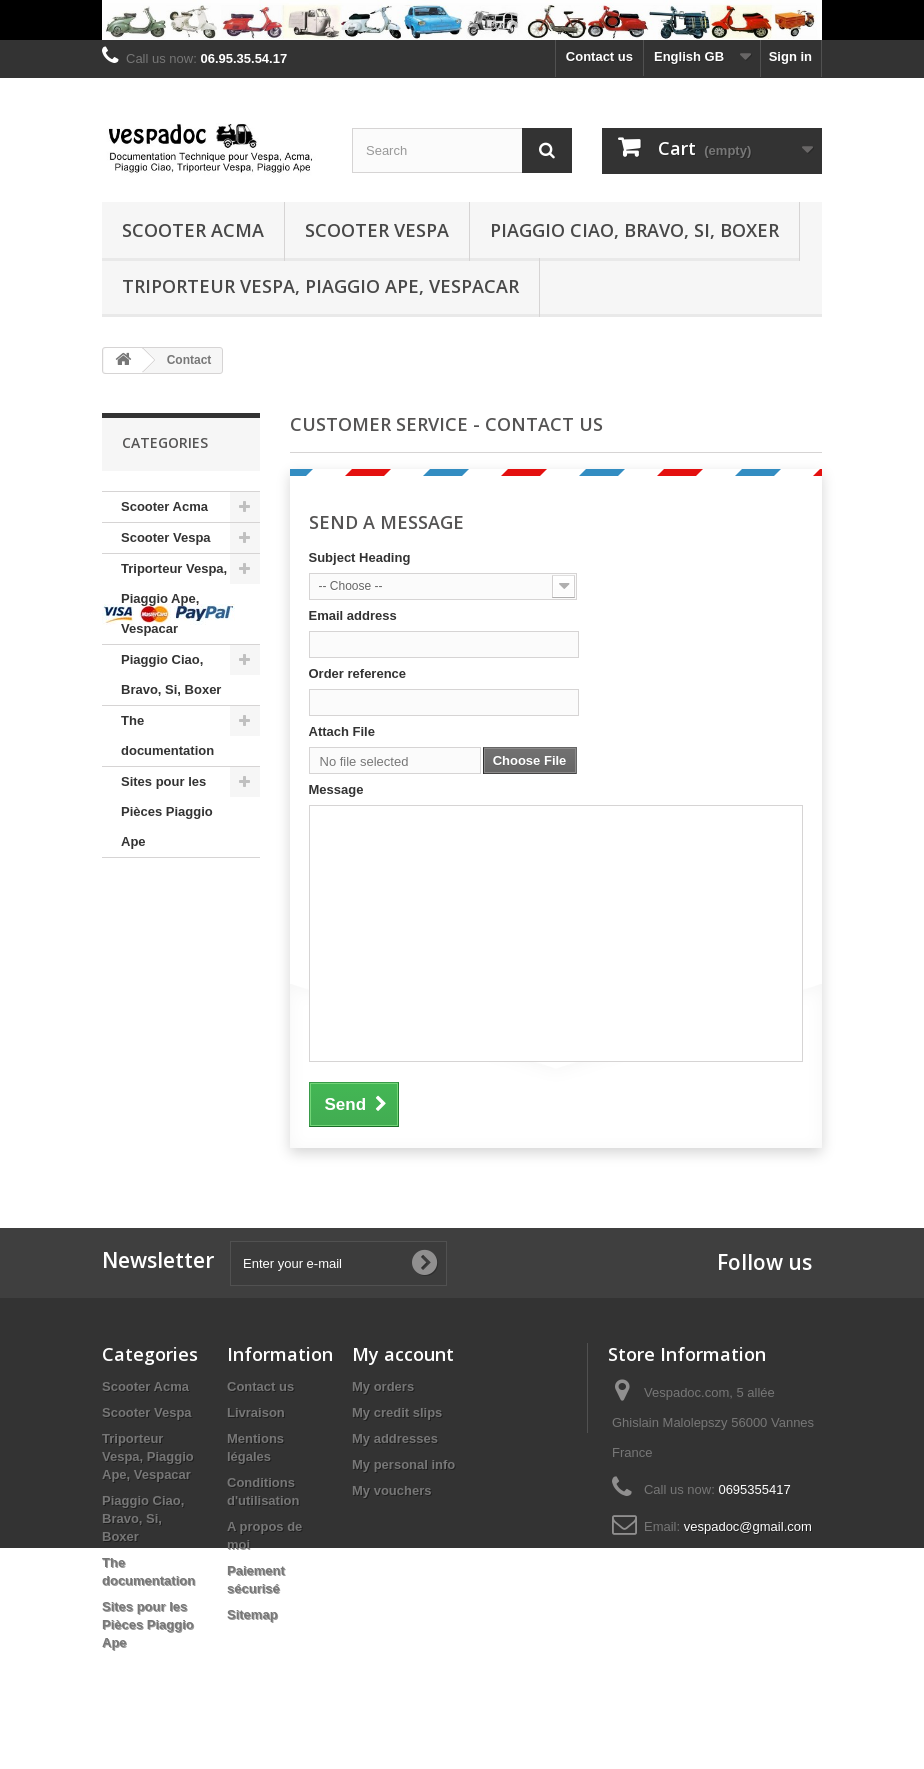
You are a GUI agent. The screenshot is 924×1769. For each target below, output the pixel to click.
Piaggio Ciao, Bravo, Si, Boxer (634, 230)
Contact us (599, 56)
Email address (353, 615)
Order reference (358, 673)
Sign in (790, 56)
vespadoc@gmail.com (748, 1526)
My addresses (395, 1438)
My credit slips (397, 1412)
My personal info (403, 1464)
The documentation (167, 735)
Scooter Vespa (377, 230)
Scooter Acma (193, 230)
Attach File (342, 731)
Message (336, 789)
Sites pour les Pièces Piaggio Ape (167, 811)
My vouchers (391, 1490)
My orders (383, 1386)
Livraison (256, 1412)
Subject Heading (360, 557)
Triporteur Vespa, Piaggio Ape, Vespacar (320, 286)
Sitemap (252, 1614)
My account (403, 1354)
